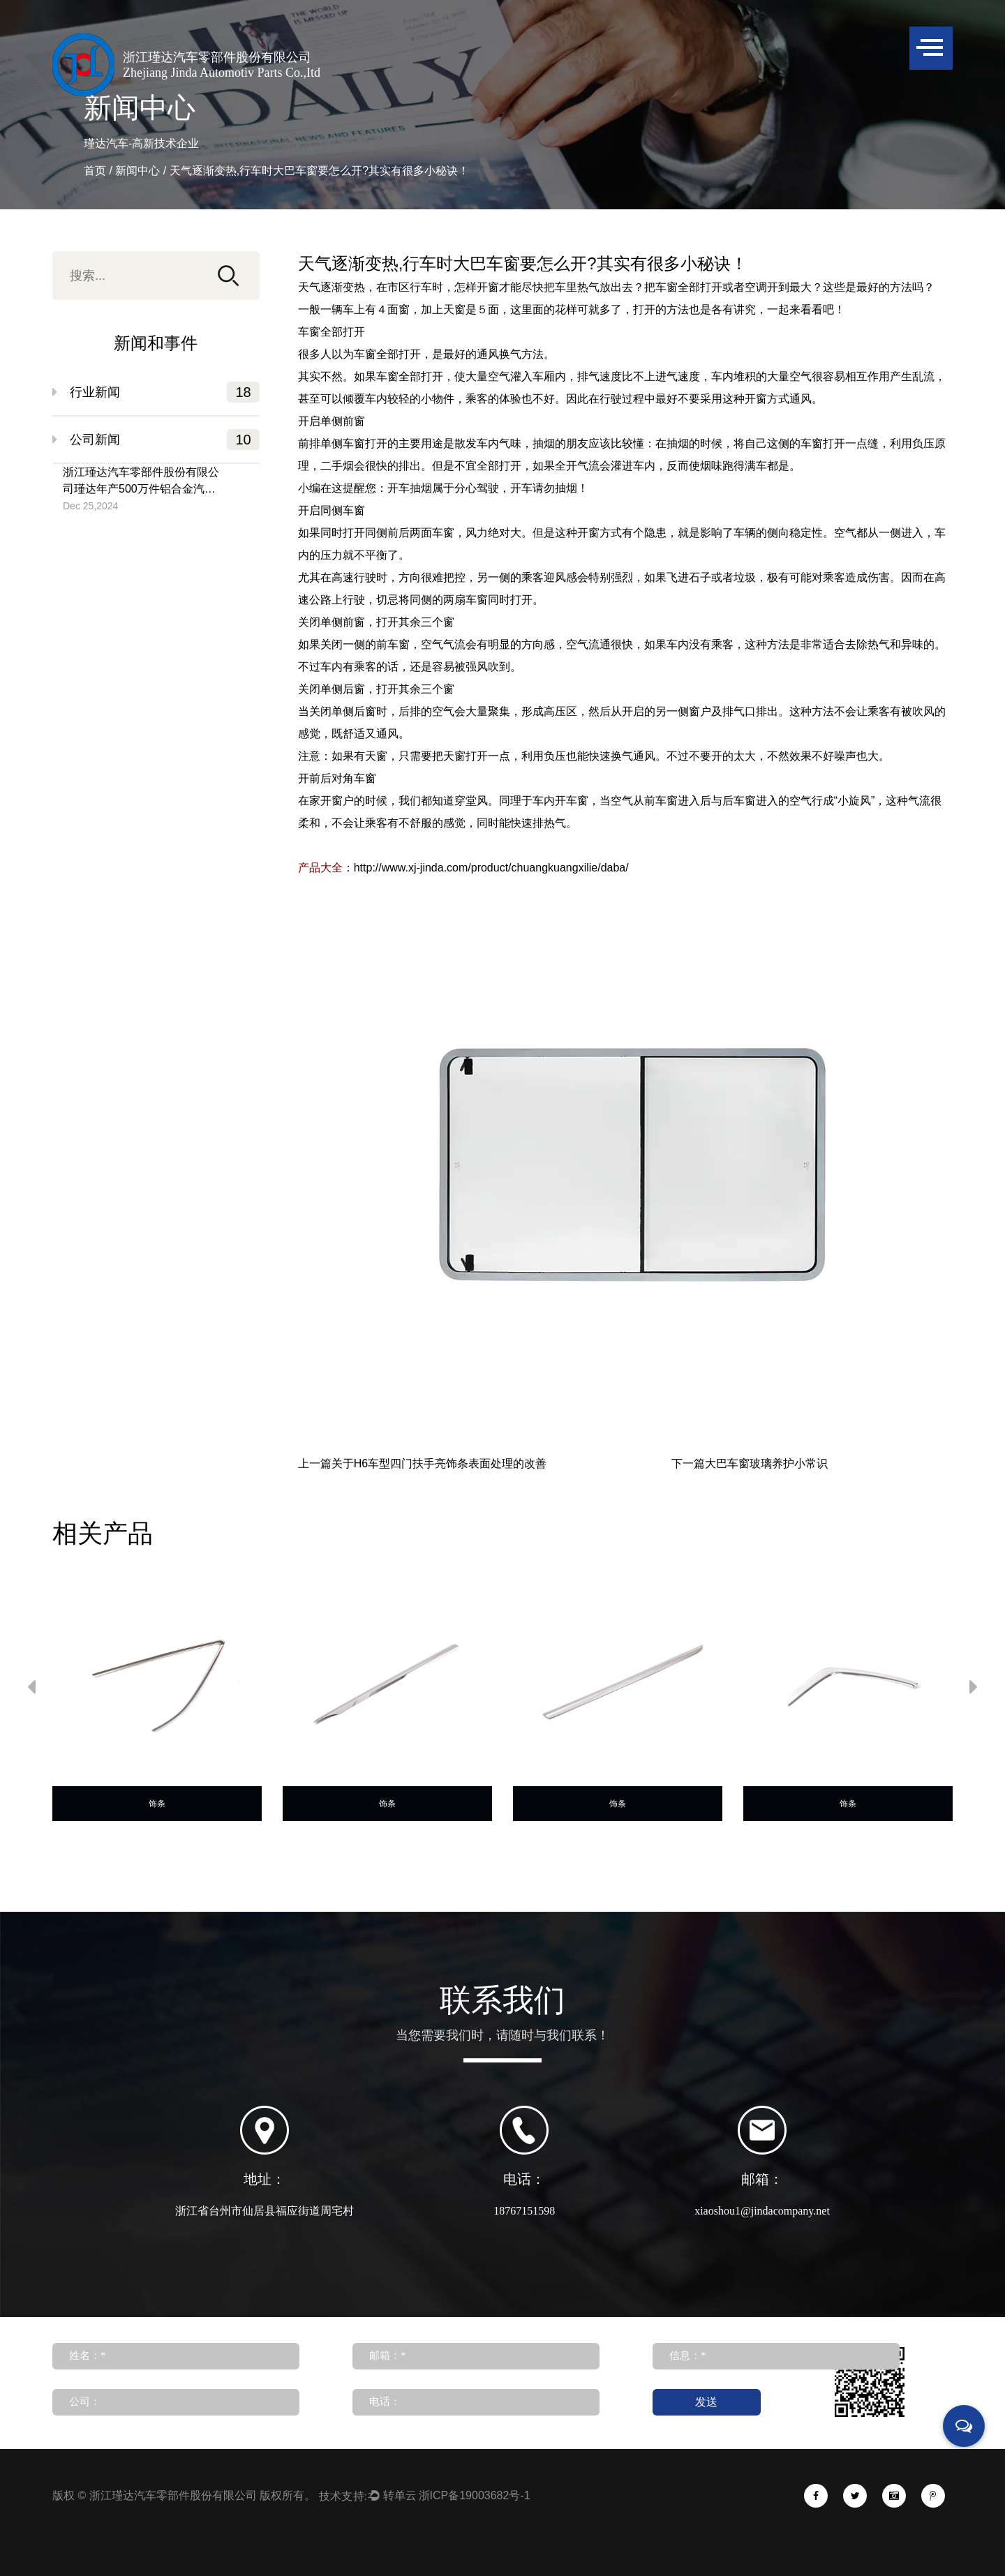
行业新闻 (165, 392)
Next (973, 1690)
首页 (95, 171)
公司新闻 (165, 439)
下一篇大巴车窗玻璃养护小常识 (749, 1463)
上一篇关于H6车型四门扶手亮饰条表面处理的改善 (422, 1463)
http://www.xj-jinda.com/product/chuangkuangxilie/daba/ (491, 868)
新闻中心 (137, 171)
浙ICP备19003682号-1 (474, 2495)
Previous (31, 1690)
